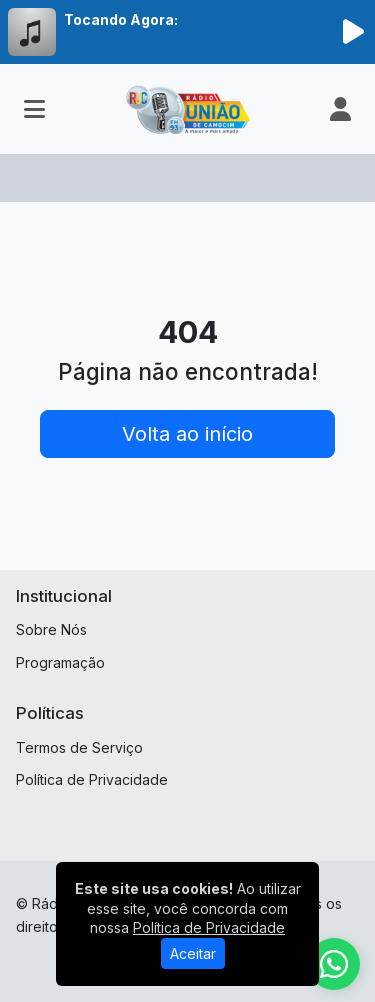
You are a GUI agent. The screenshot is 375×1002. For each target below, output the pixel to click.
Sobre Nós (51, 629)
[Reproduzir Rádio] (353, 32)
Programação (60, 662)
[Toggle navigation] (34, 109)
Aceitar (193, 953)
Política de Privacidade (92, 779)
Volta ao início (187, 434)
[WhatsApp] (334, 964)
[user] (340, 109)
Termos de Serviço (79, 747)
